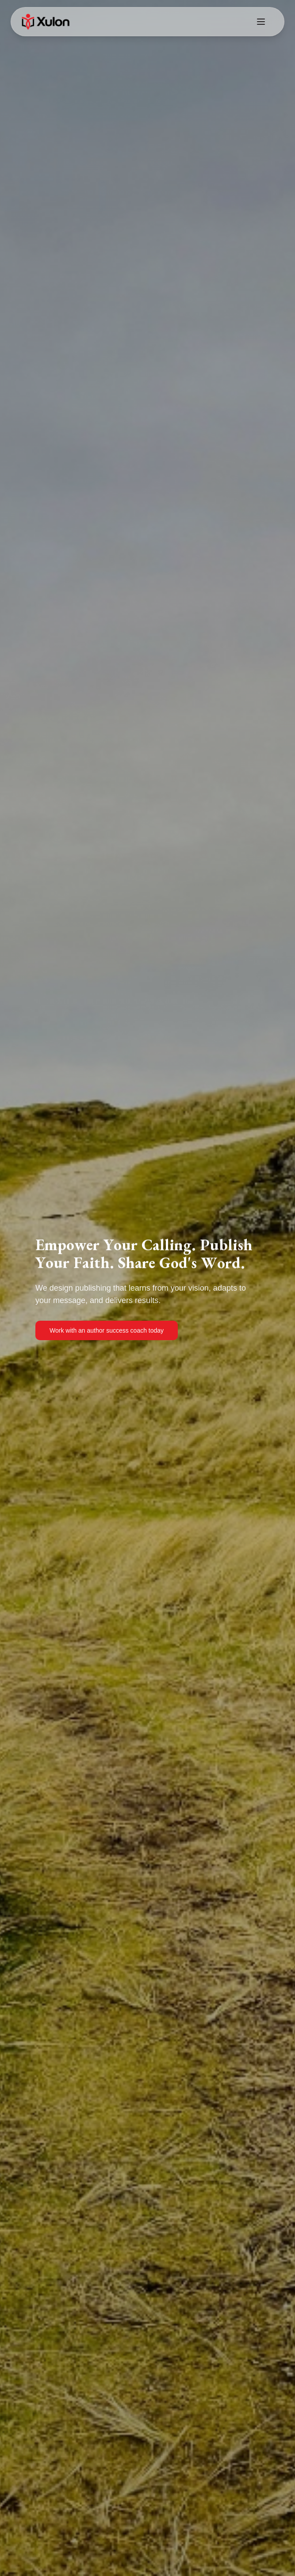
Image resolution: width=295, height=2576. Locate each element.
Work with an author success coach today (107, 1330)
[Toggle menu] (261, 21)
